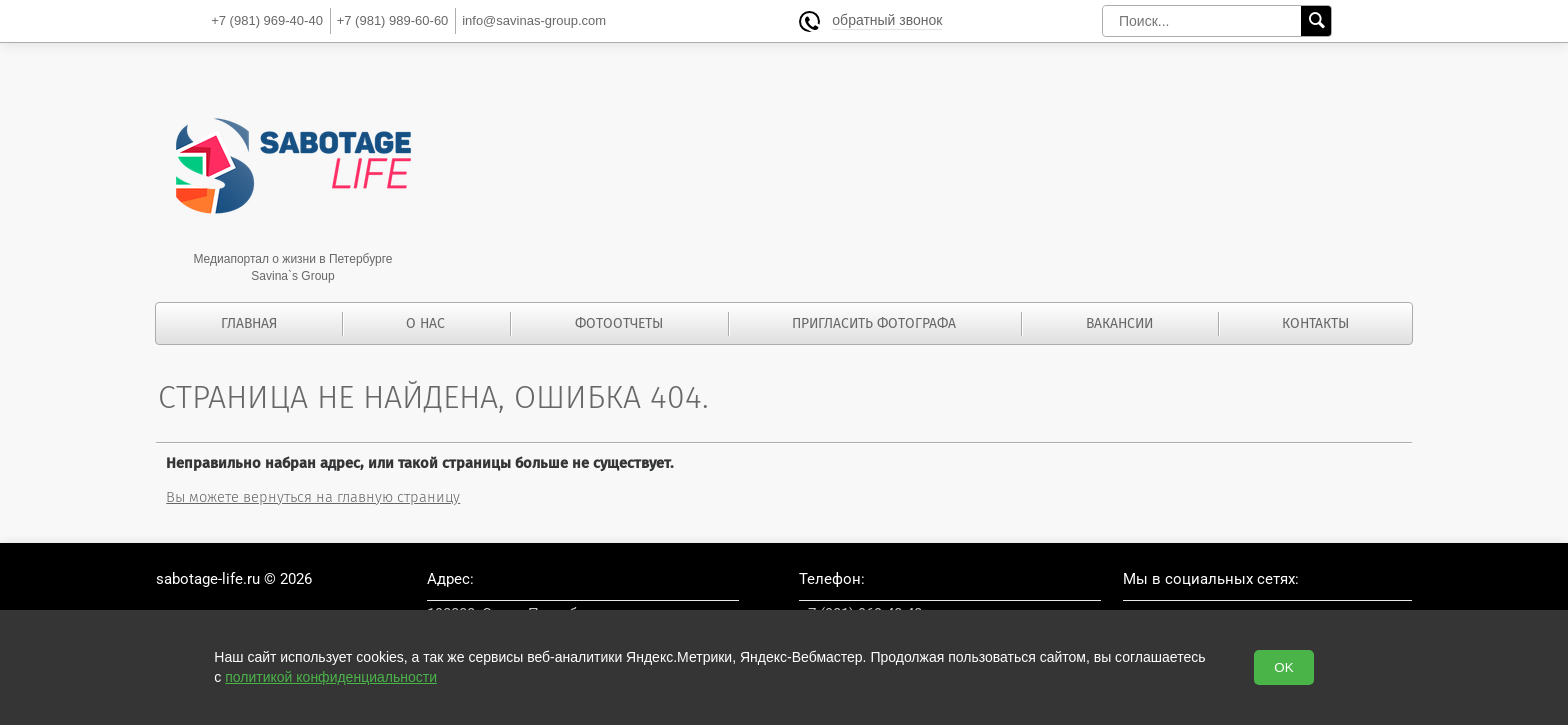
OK (1283, 667)
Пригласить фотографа (874, 323)
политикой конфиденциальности (331, 677)
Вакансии (1119, 323)
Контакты (1315, 323)
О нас (425, 323)
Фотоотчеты (619, 323)
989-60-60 (393, 20)
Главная (249, 323)
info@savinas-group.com (534, 20)
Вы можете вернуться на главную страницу (313, 497)
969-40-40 (267, 20)
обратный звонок (887, 20)
